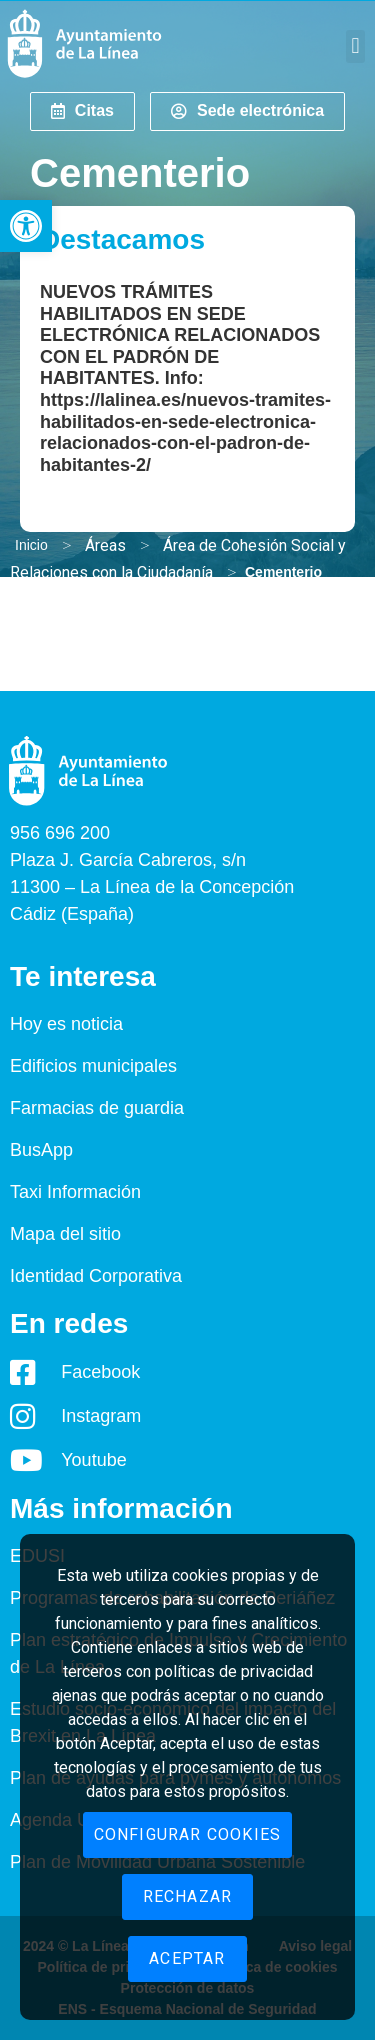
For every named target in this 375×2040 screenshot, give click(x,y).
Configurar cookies (188, 1834)
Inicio (31, 545)
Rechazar (188, 1896)
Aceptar (187, 1958)
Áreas (105, 545)
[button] (26, 226)
